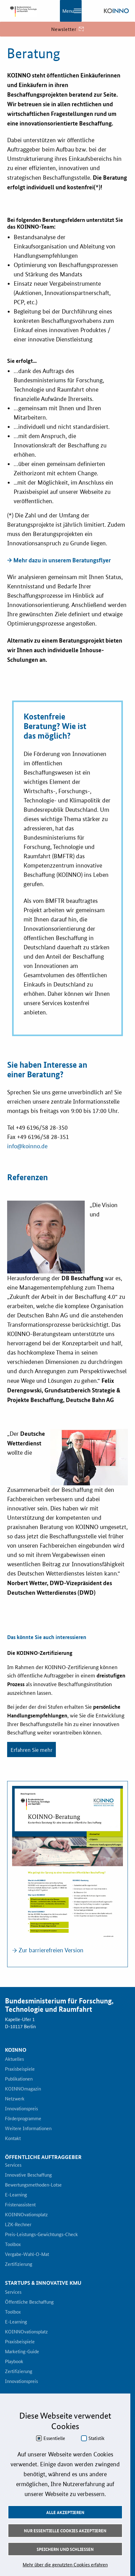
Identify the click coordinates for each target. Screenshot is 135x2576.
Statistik (96, 2438)
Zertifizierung (18, 2264)
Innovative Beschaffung (28, 2175)
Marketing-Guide (22, 2351)
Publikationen (19, 2079)
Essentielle (54, 2438)
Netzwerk (15, 2099)
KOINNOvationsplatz (26, 2215)
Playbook (14, 2361)
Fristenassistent (20, 2205)
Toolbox (13, 2244)
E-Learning (16, 2195)
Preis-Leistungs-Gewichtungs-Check (41, 2234)
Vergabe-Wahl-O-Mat (27, 2254)
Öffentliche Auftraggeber (43, 2157)
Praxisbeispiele (20, 2069)
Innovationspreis (21, 2109)
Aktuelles (14, 2059)
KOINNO (15, 2050)
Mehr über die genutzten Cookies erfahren (65, 2564)
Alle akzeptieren (65, 2512)
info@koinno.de (27, 1146)
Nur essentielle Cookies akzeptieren (65, 2530)
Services (13, 2165)
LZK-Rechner (18, 2224)
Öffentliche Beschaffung (29, 2302)
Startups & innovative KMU (43, 2283)
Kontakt (13, 2138)
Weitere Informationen (28, 2128)
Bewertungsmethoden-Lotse (33, 2185)
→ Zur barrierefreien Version (47, 1950)
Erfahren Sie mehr (31, 1749)
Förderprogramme (23, 2118)
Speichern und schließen (65, 2549)
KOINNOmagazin (23, 2089)
